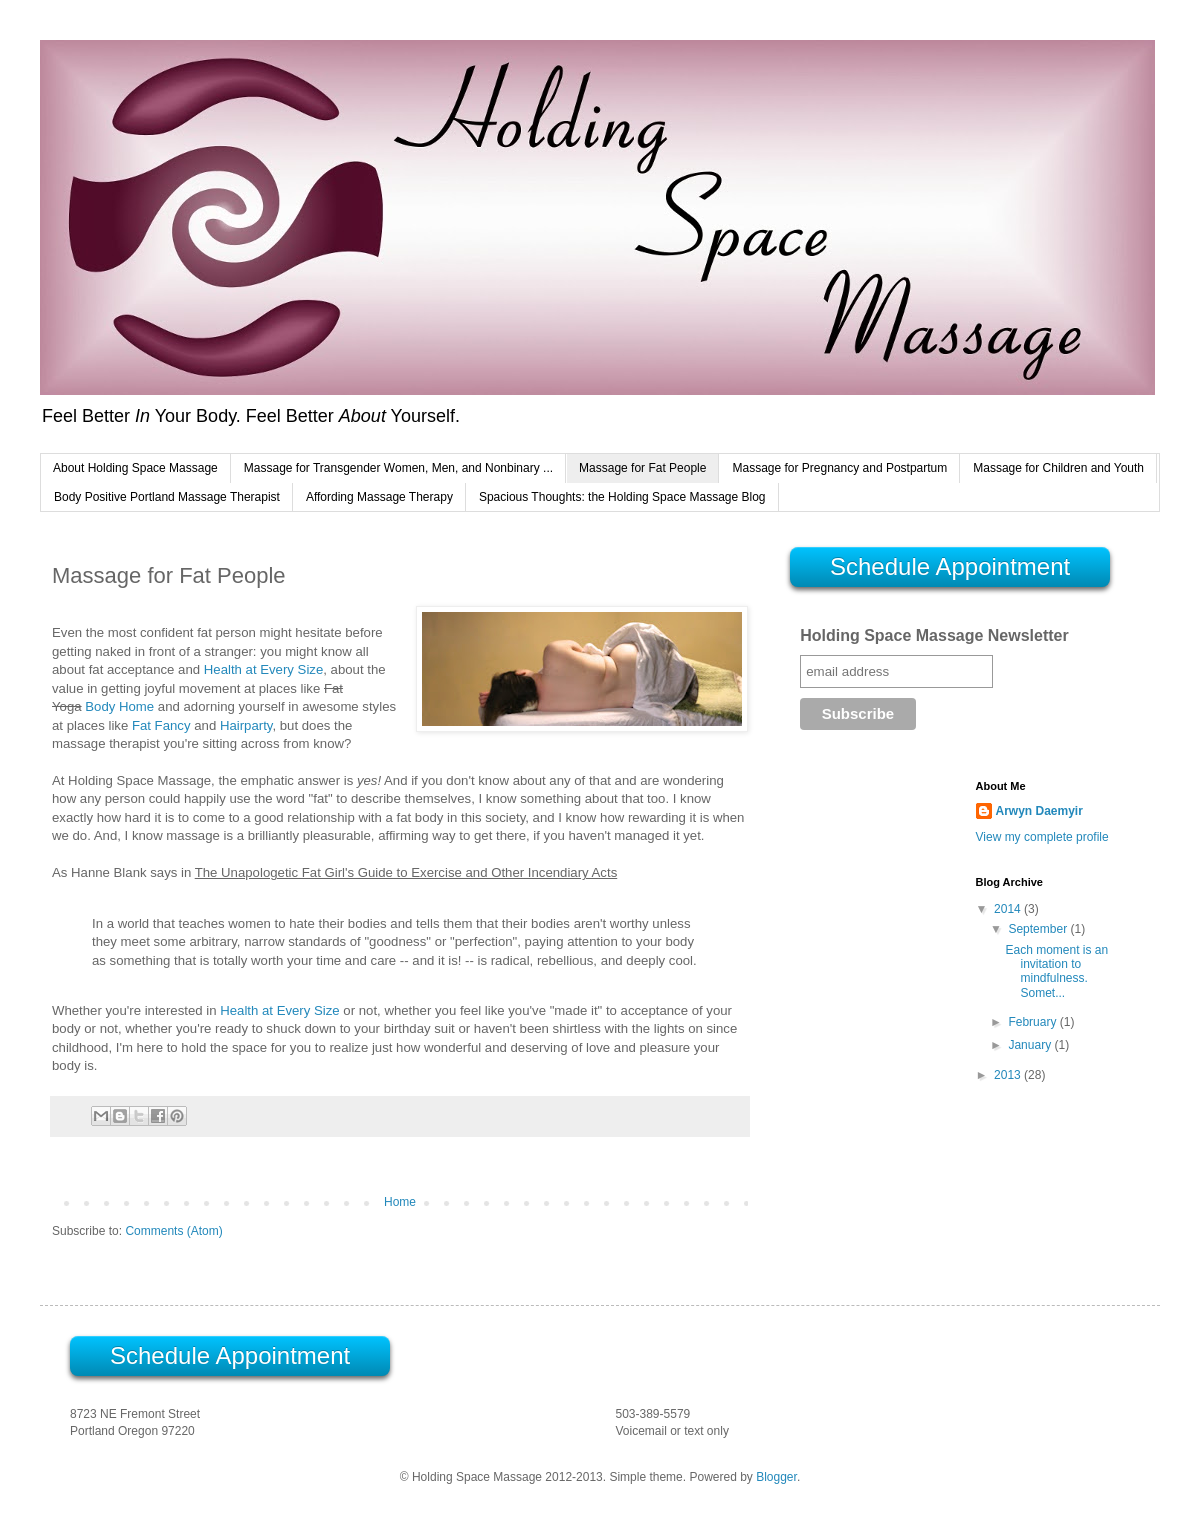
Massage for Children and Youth (1058, 468)
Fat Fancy (161, 725)
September (1039, 929)
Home (400, 1202)
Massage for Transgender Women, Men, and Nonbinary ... (398, 468)
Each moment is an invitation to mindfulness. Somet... (1056, 971)
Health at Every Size (263, 669)
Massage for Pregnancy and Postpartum (839, 468)
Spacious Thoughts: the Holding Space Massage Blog (622, 497)
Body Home (119, 706)
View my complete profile (1042, 837)
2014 (1009, 909)
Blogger (776, 1477)
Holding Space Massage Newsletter (934, 635)
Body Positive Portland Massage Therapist (167, 497)
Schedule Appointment (950, 566)
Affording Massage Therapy (379, 497)
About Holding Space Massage (135, 468)
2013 (1009, 1075)
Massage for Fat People (642, 468)
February (1033, 1022)
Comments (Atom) (173, 1231)
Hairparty (246, 725)
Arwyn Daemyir (1039, 811)
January (1031, 1045)
